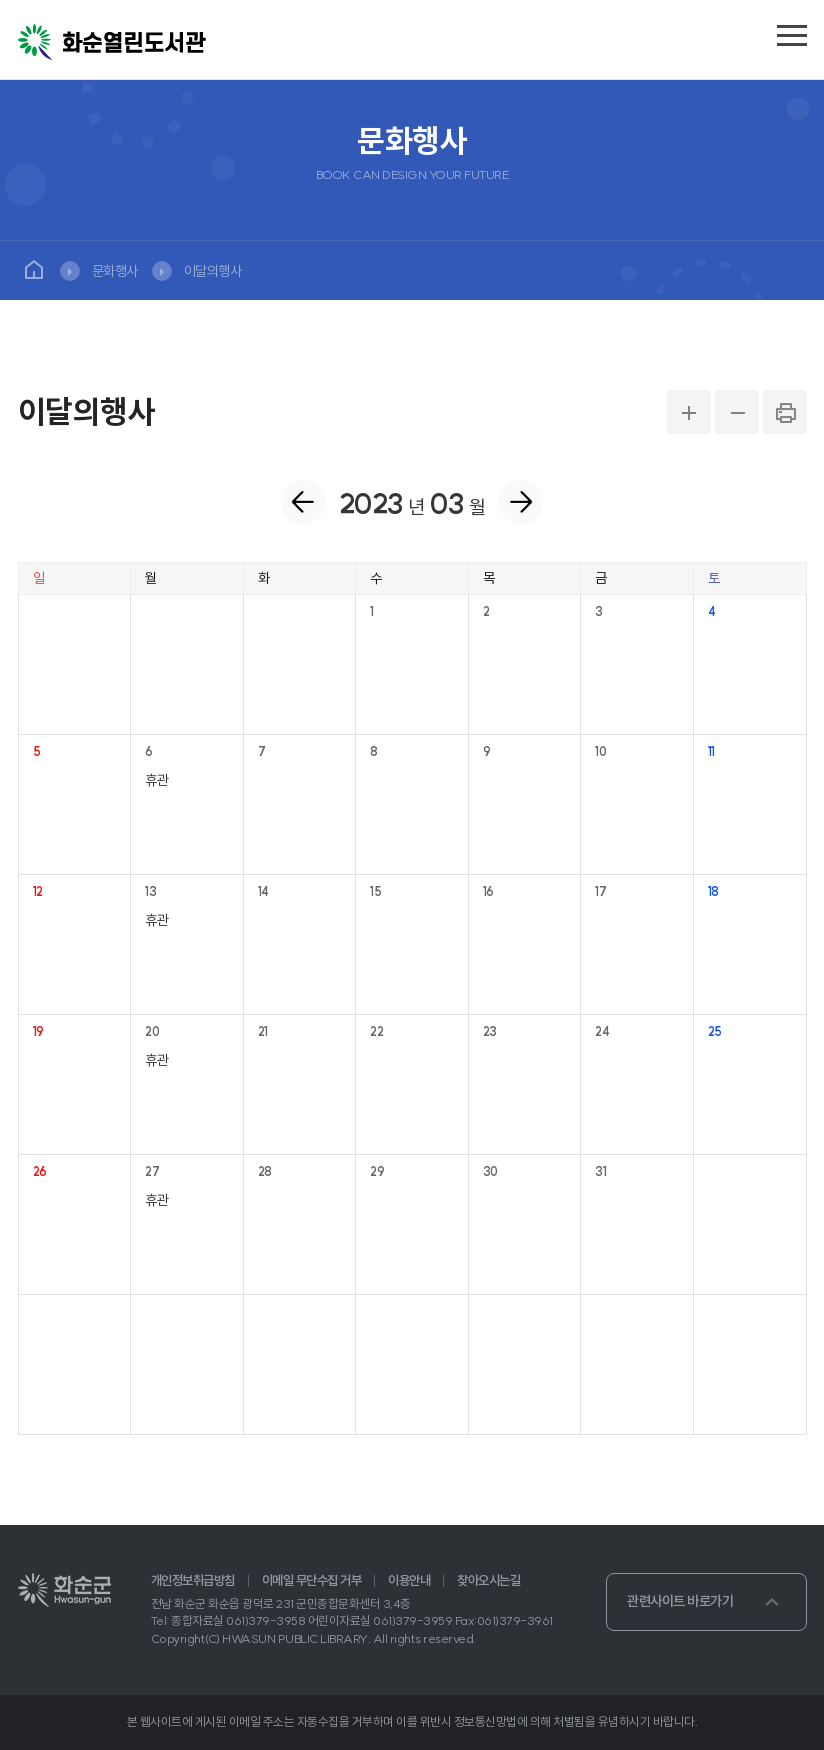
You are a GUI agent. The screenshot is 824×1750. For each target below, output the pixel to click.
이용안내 (409, 1580)
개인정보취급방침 (193, 1580)
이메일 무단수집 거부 (312, 1580)
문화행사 (115, 271)
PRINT (785, 412)
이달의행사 (213, 271)
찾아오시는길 (488, 1580)
